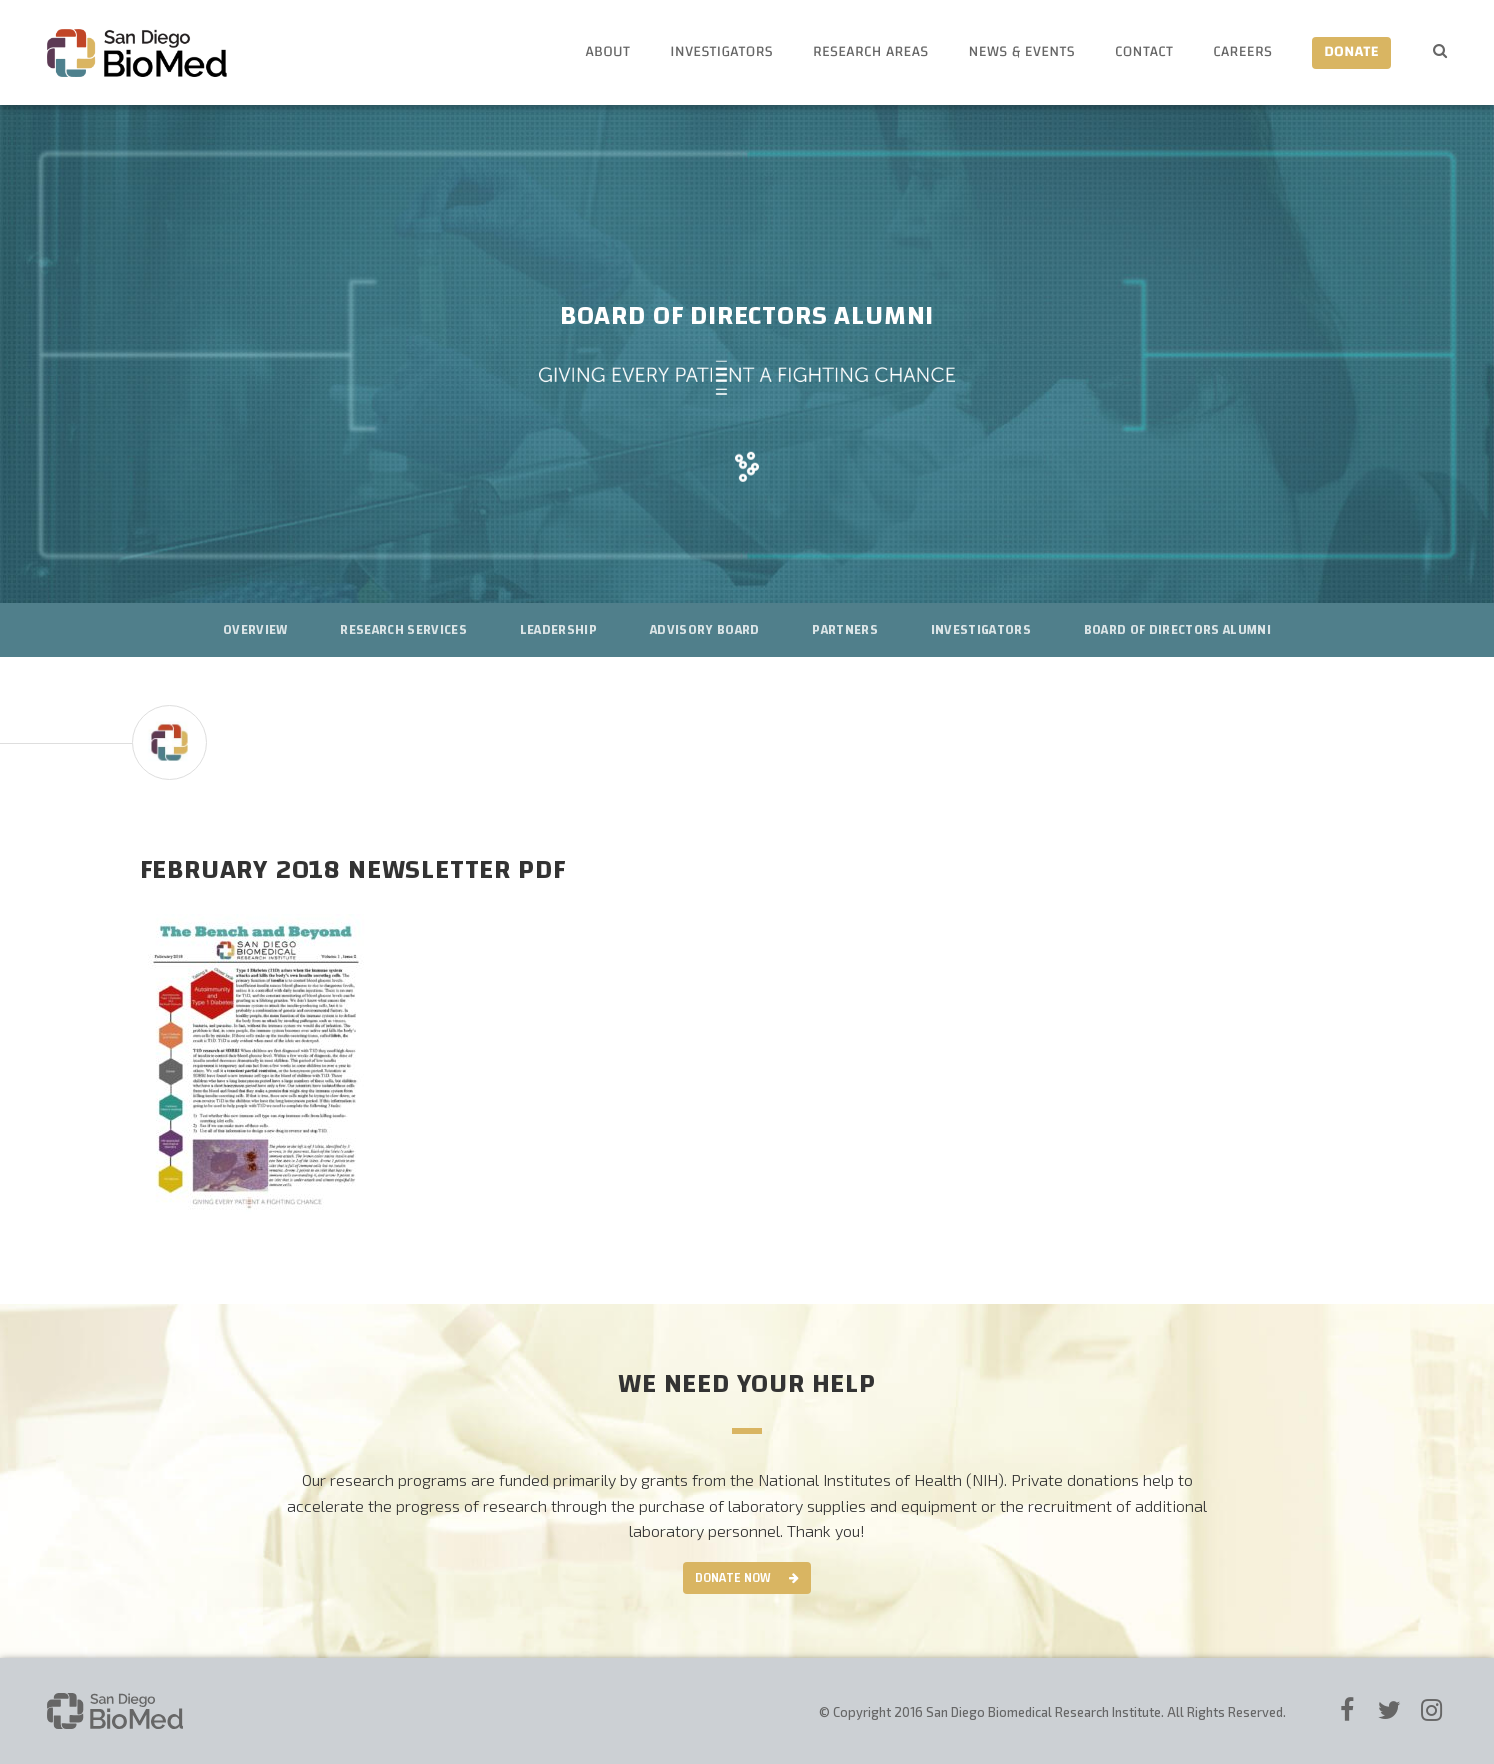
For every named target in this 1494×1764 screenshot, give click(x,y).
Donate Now (733, 1578)
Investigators (721, 52)
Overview (255, 630)
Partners (845, 630)
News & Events (1022, 52)
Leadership (558, 630)
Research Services (403, 630)
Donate (1351, 52)
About (607, 52)
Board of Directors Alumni (1177, 630)
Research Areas (871, 52)
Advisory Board (705, 630)
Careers (1242, 52)
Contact (1144, 52)
